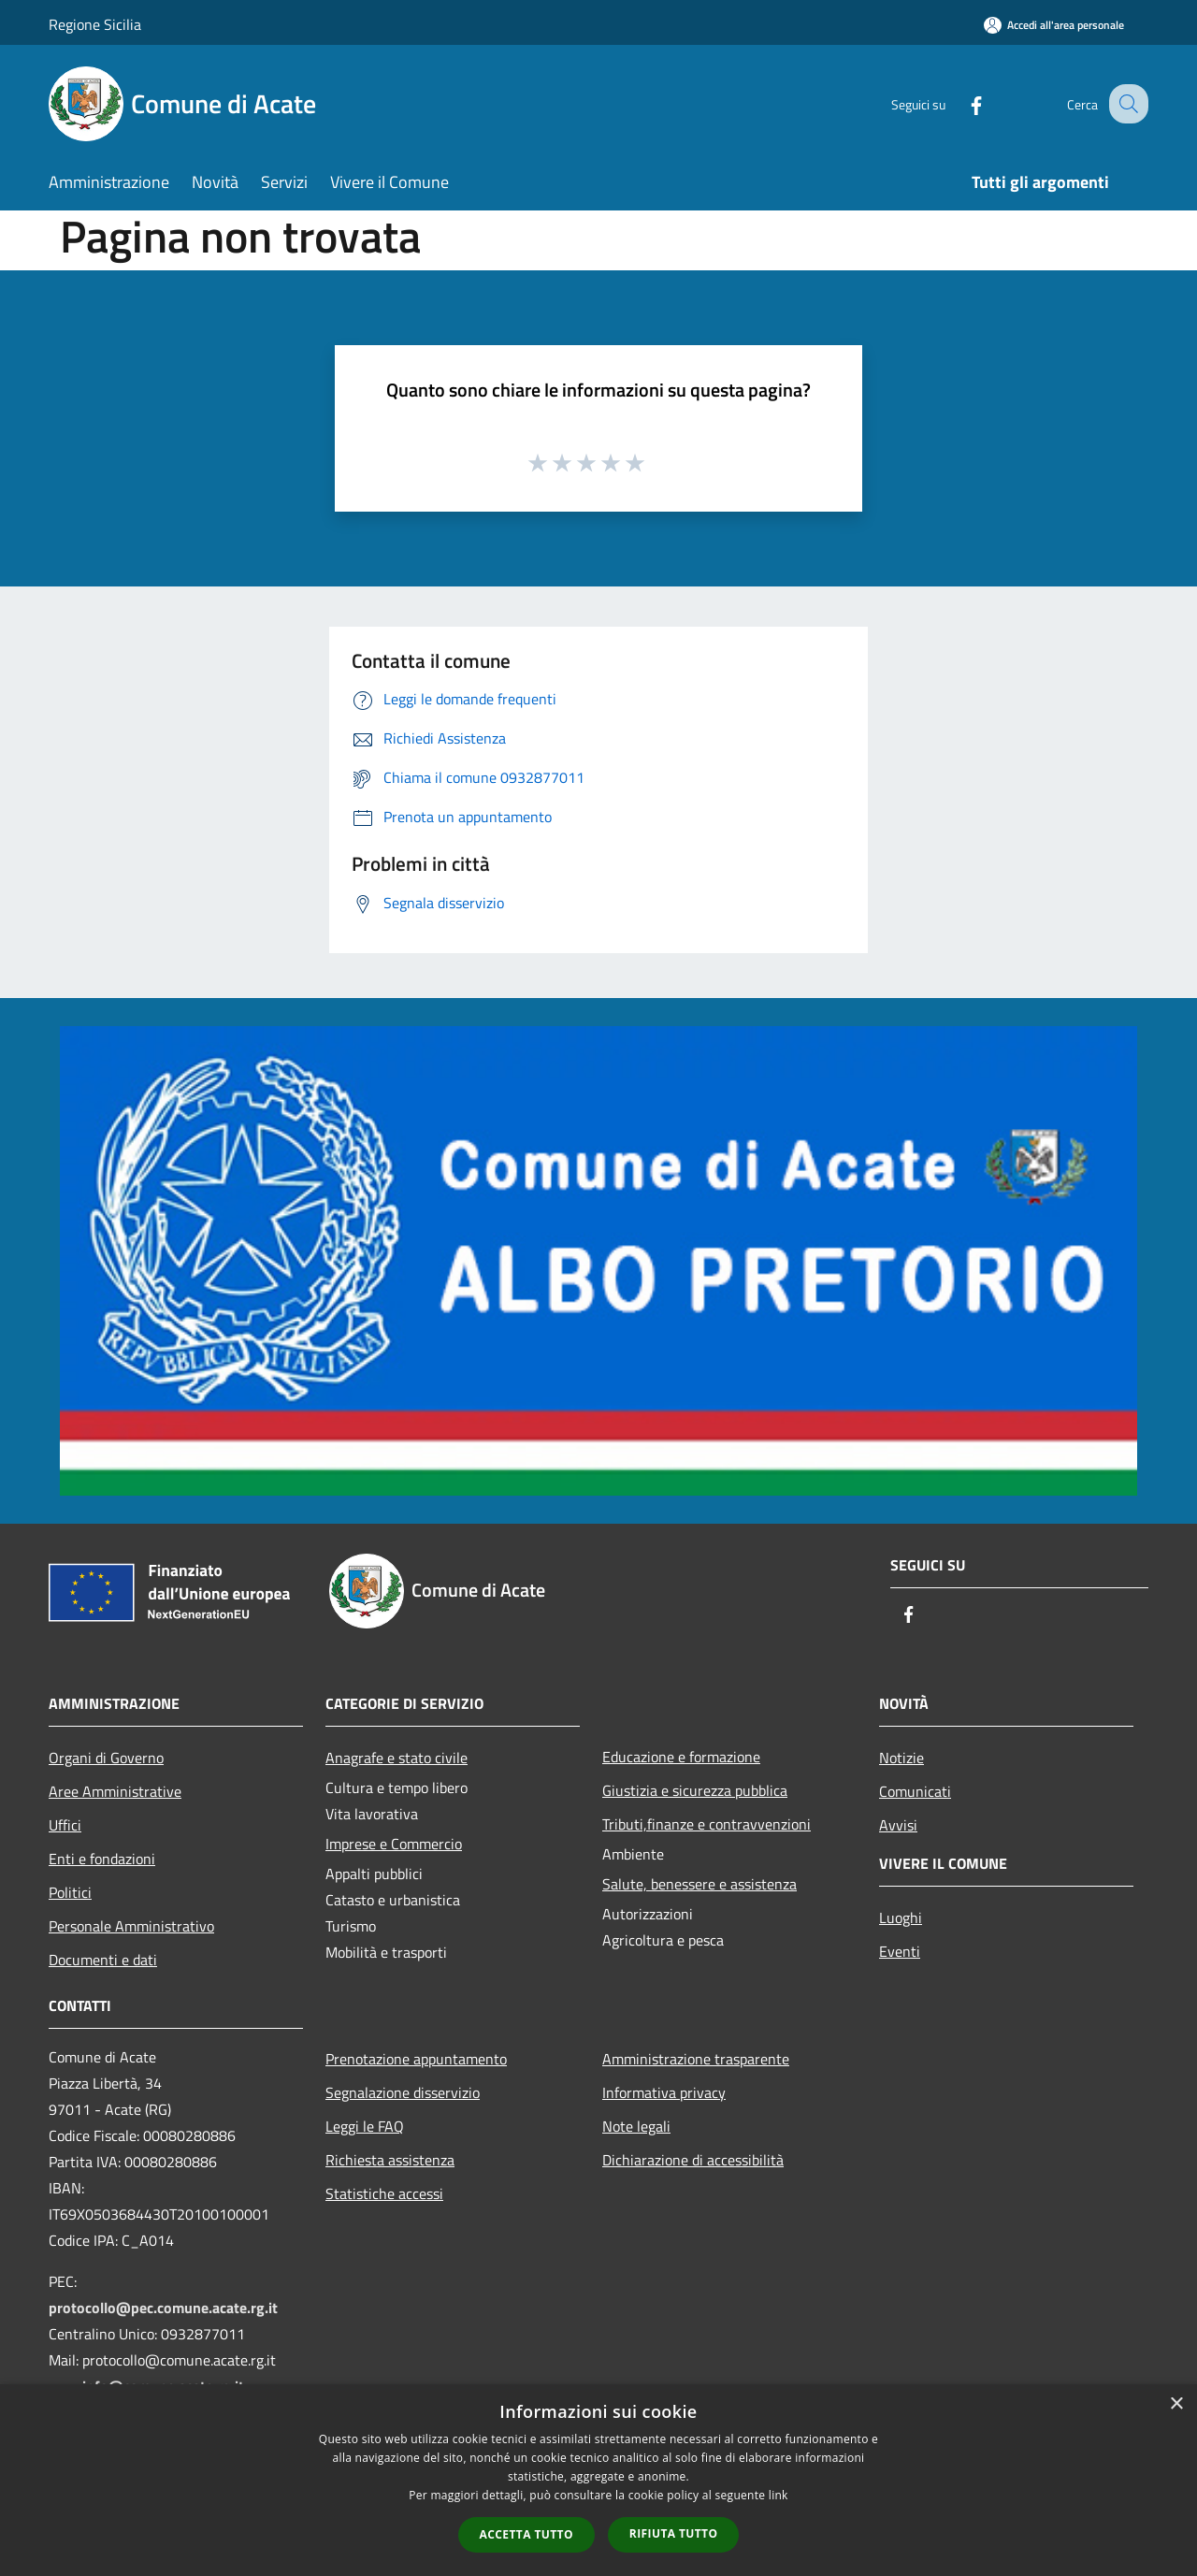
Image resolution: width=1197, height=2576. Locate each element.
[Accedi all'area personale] (1053, 25)
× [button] (1176, 2404)
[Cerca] (1125, 103)
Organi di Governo (106, 1757)
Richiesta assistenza (389, 2160)
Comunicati (915, 1791)
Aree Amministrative (115, 1791)
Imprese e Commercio (393, 1843)
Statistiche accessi (384, 2193)
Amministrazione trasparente (695, 2059)
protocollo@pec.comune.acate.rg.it (163, 2307)
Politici (70, 1892)
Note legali (636, 2126)
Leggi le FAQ (364, 2126)
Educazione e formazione (681, 1756)
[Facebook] (959, 103)
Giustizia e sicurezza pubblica (694, 1790)
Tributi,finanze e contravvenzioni (706, 1824)
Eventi (899, 1951)
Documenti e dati (103, 1959)
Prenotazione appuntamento (416, 2059)
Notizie (901, 1757)
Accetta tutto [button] (526, 2534)
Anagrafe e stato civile (396, 1757)
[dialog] (598, 2480)
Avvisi (898, 1825)
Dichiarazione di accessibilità (693, 2160)
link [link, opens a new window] (778, 2495)
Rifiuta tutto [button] (673, 2533)
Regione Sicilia (95, 24)
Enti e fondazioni (102, 1858)
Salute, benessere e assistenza (699, 1884)
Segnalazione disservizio (402, 2092)
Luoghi (900, 1917)
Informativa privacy (664, 2092)
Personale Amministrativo (131, 1926)
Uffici (65, 1825)
